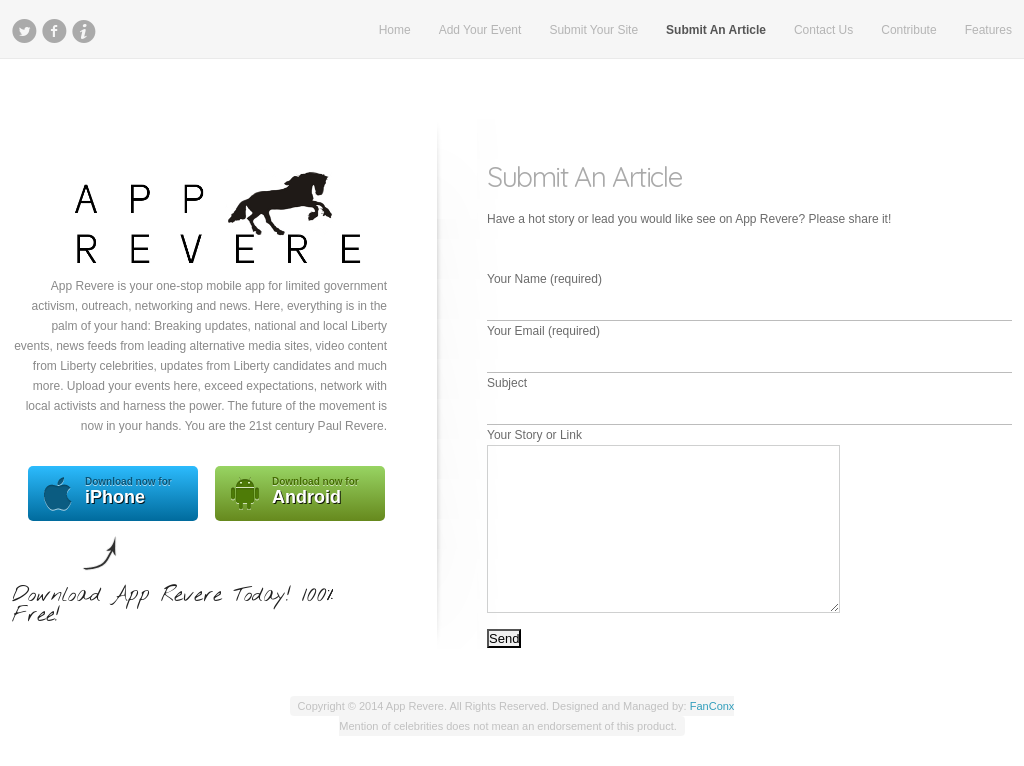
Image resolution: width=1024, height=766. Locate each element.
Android (300, 493)
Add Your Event (480, 30)
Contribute (908, 30)
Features (988, 30)
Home (395, 30)
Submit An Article (716, 30)
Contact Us (823, 30)
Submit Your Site (593, 30)
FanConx (712, 706)
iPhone (113, 493)
